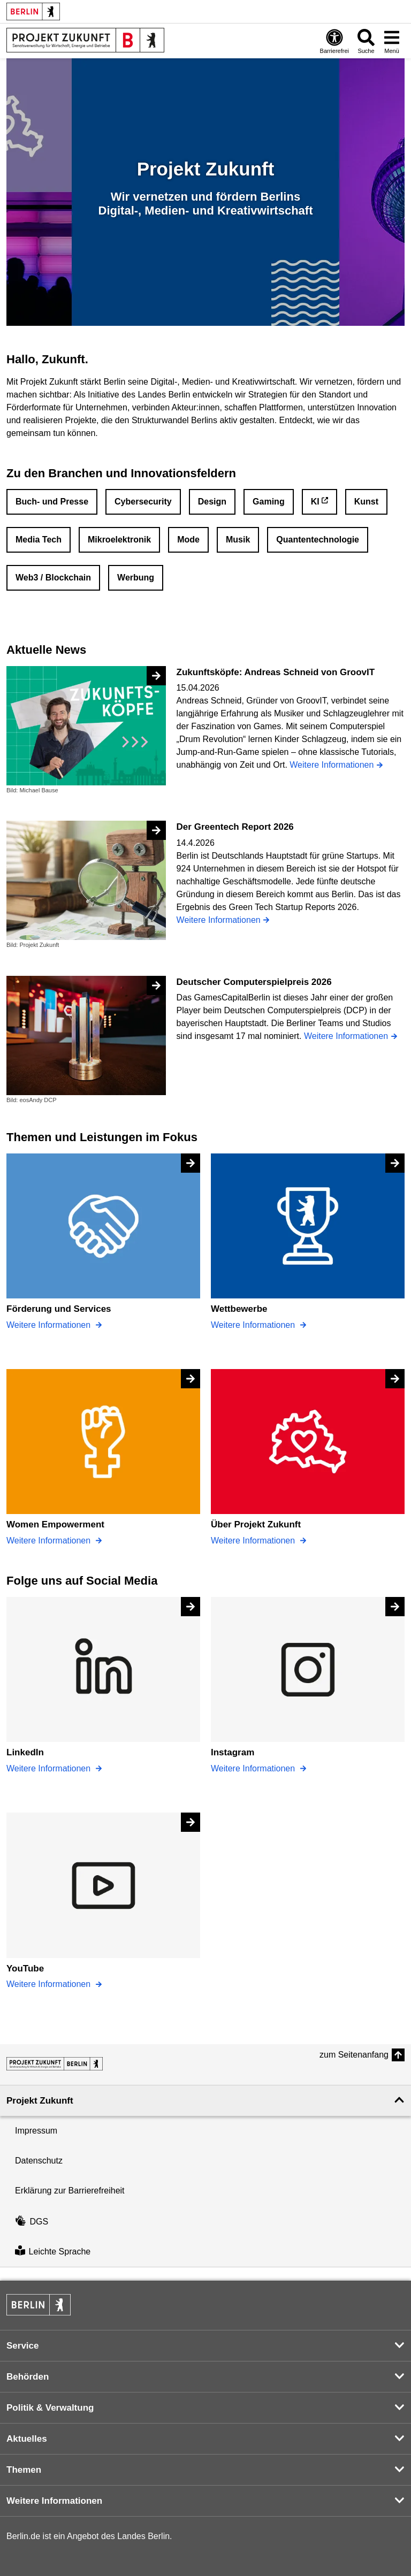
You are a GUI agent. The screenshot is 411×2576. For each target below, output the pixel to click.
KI (315, 501)
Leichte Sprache (52, 2251)
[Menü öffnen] (392, 41)
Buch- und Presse (52, 501)
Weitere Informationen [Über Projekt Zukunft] (254, 1540)
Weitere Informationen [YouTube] (49, 1984)
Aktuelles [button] (26, 2439)
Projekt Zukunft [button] (39, 2101)
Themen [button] (23, 2470)
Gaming (269, 501)
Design (212, 501)
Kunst (366, 501)
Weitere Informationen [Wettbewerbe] (254, 1324)
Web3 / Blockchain (53, 577)
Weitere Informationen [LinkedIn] (49, 1768)
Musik (238, 539)
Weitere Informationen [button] (54, 2501)
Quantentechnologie (317, 539)
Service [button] (22, 2346)
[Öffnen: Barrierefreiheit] (334, 41)
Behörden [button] (27, 2377)
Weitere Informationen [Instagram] (254, 1768)
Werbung (135, 577)
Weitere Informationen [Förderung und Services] (49, 1324)
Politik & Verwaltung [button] (50, 2408)
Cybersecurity (143, 501)
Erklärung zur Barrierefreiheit (70, 2190)
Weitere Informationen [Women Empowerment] (49, 1540)
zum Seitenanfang (354, 2054)
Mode (188, 539)
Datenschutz (39, 2160)
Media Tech (39, 539)
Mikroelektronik (119, 539)
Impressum (36, 2130)
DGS (31, 2221)
